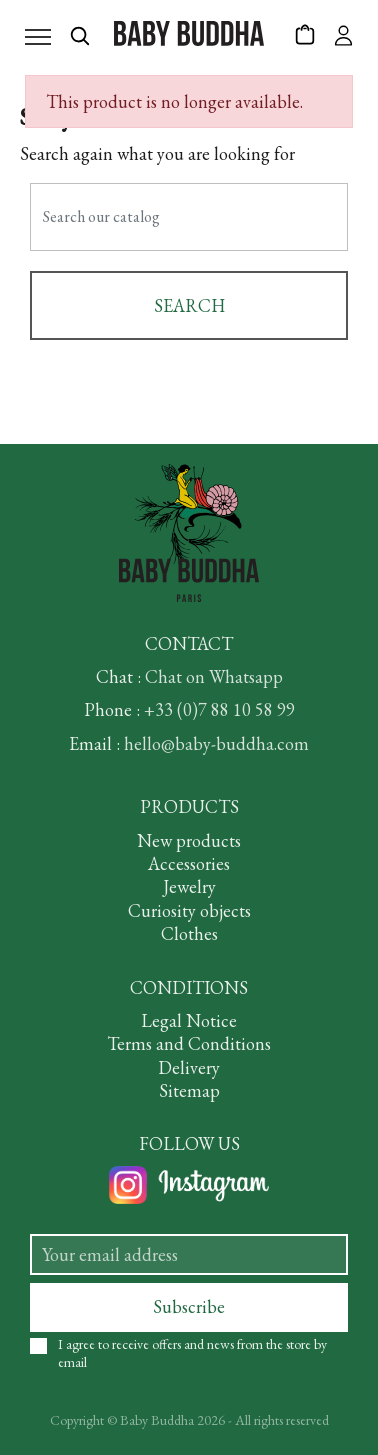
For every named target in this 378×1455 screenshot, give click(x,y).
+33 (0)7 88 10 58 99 (219, 709)
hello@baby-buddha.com (216, 743)
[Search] (189, 217)
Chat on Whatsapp (214, 676)
